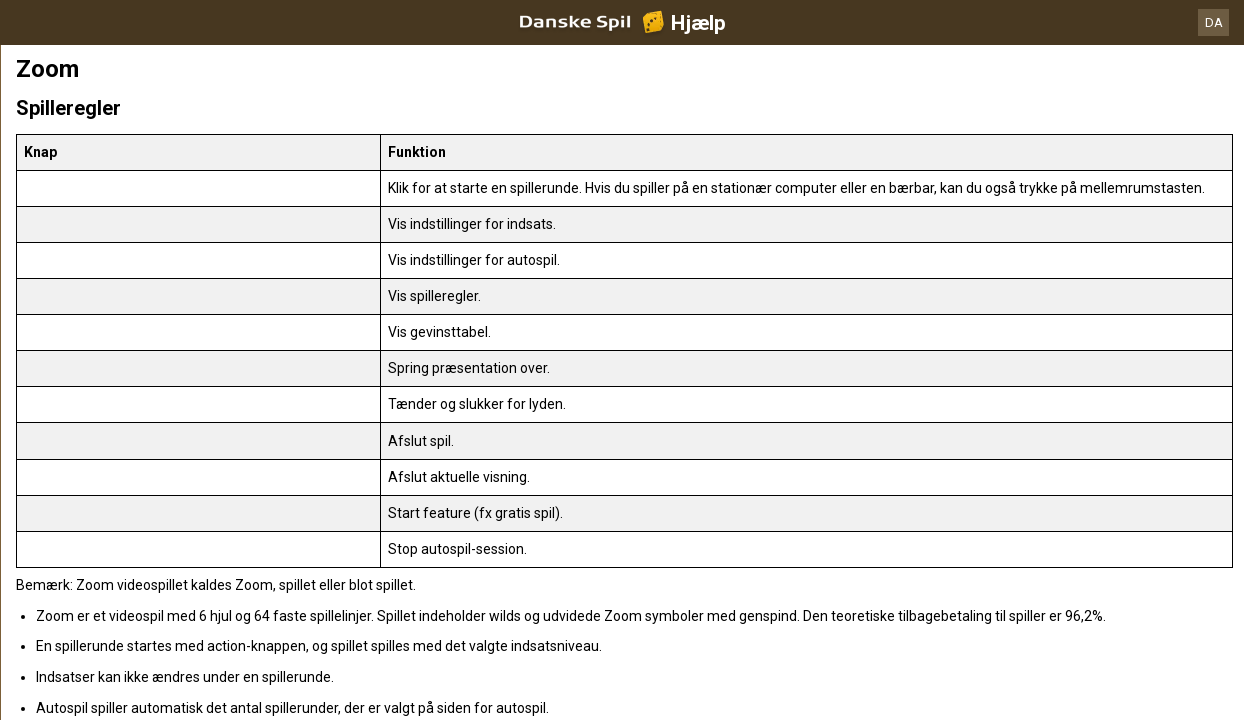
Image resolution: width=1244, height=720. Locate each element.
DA (1214, 22)
